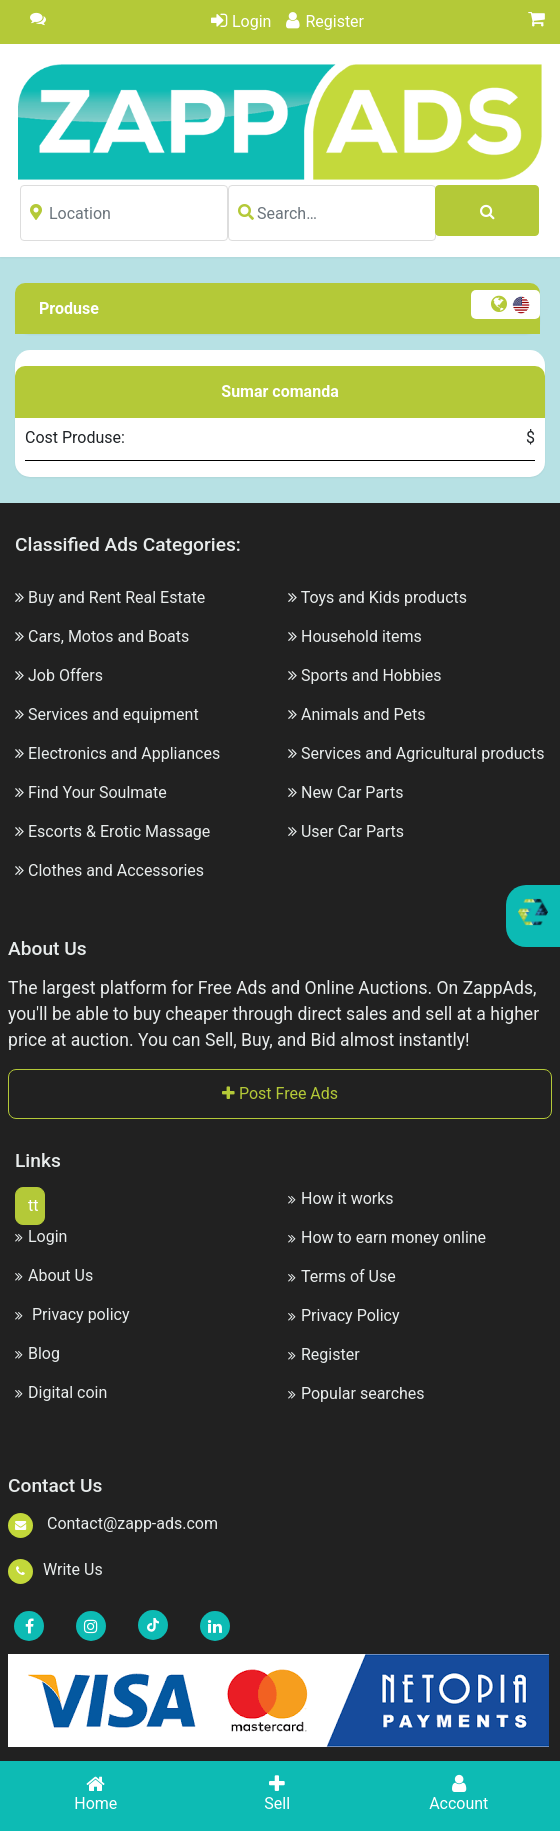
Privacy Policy (344, 1315)
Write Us (55, 1569)
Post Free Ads (280, 1093)
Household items (361, 636)
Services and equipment (113, 714)
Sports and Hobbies (371, 675)
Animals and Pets (363, 714)
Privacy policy (72, 1314)
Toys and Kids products (384, 597)
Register (325, 21)
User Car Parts (352, 831)
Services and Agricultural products (422, 753)
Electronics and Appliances (124, 753)
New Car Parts (352, 792)
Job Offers (65, 675)
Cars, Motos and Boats (108, 636)
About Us (54, 1275)
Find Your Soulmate (97, 792)
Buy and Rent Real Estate (116, 597)
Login (241, 21)
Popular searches (356, 1393)
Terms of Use (342, 1276)
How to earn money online (387, 1237)
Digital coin (61, 1392)
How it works (341, 1198)
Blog (37, 1353)
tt (33, 1205)
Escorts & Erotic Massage (119, 831)
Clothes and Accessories (116, 870)
